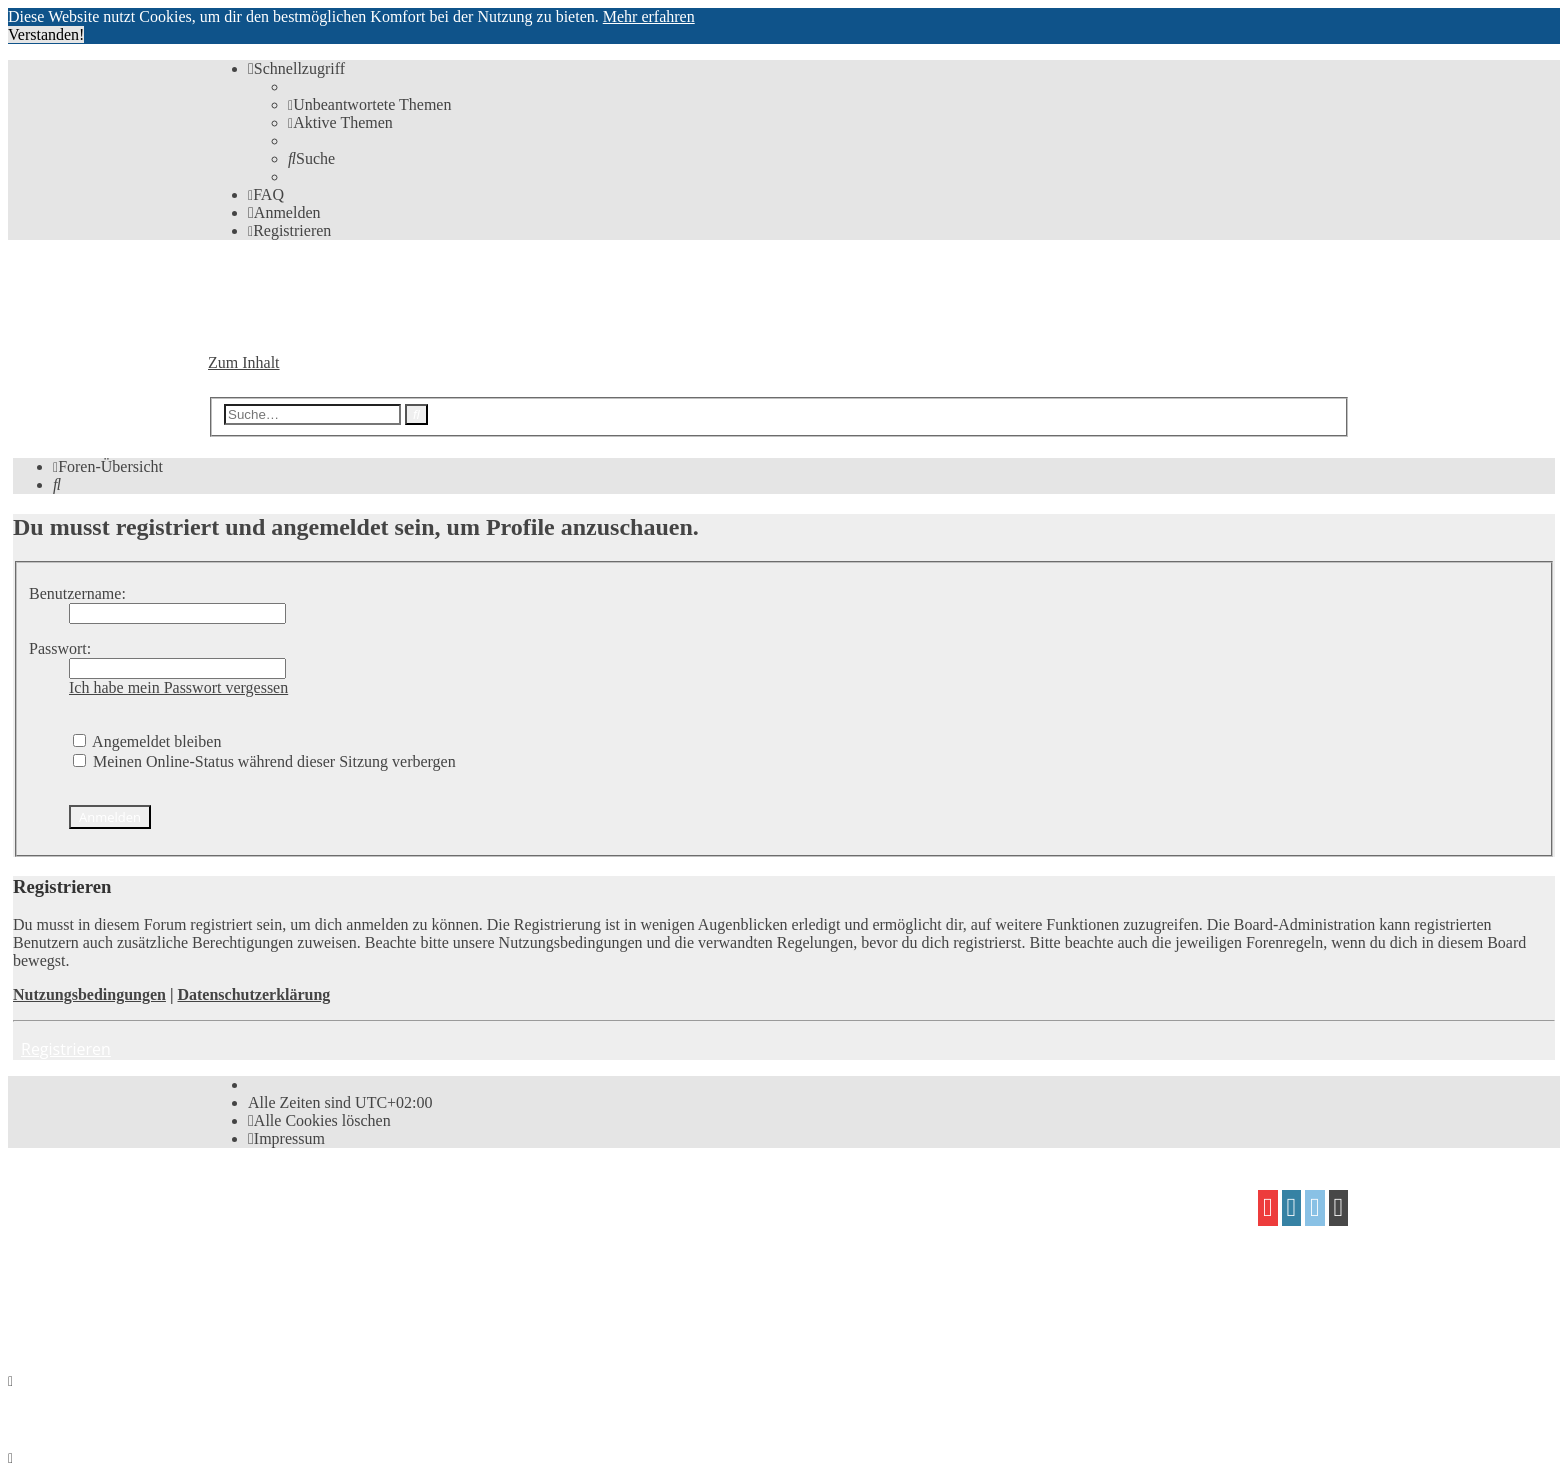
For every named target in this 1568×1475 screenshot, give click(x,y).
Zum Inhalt (244, 362)
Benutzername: (77, 593)
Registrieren (66, 1049)
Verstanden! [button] (46, 34)
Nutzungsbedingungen (89, 994)
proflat (276, 1277)
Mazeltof (375, 1277)
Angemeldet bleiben (147, 741)
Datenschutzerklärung (253, 994)
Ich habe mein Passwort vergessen (178, 687)
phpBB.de (439, 1239)
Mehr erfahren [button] (649, 16)
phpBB (320, 1200)
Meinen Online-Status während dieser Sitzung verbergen (264, 761)
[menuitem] (369, 104)
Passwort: (60, 648)
